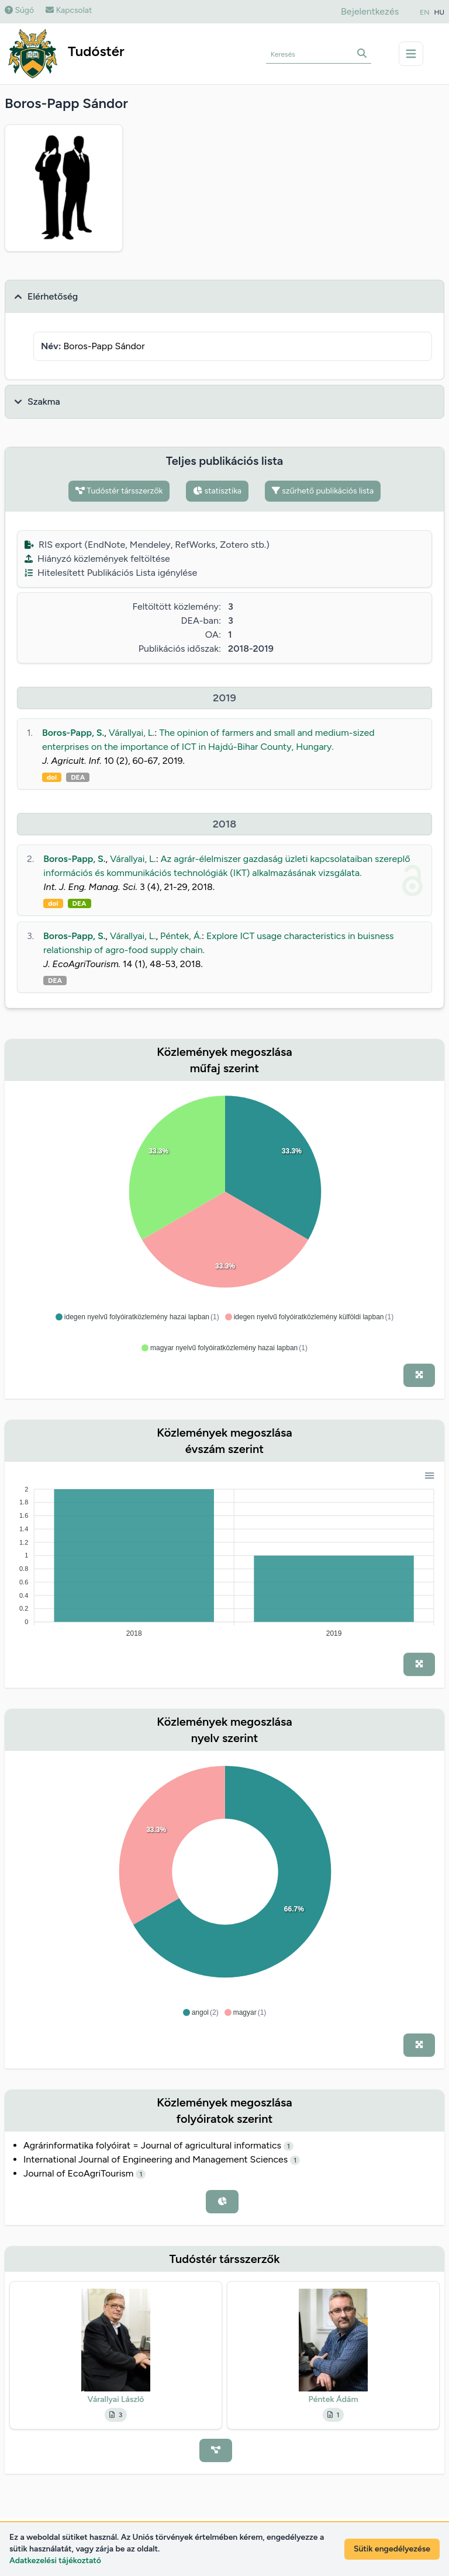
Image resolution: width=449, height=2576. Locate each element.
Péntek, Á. (181, 935)
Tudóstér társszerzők (119, 491)
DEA (78, 777)
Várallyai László (116, 2399)
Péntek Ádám (333, 2399)
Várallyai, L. (132, 732)
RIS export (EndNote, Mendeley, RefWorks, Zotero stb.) (147, 544)
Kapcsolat (69, 10)
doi (52, 777)
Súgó (19, 10)
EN (424, 12)
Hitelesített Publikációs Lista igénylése (111, 572)
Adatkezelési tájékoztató (55, 2560)
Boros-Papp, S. (73, 732)
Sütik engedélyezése (392, 2549)
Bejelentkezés (370, 11)
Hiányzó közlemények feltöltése (97, 558)
